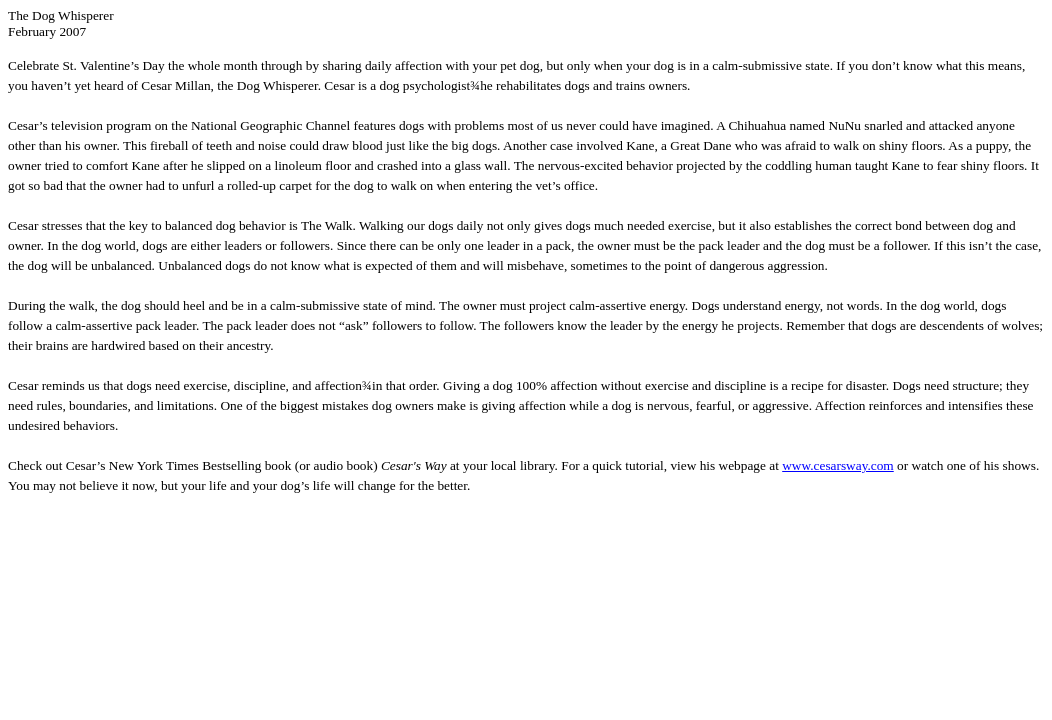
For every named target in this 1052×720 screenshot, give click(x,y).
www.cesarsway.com (838, 465)
